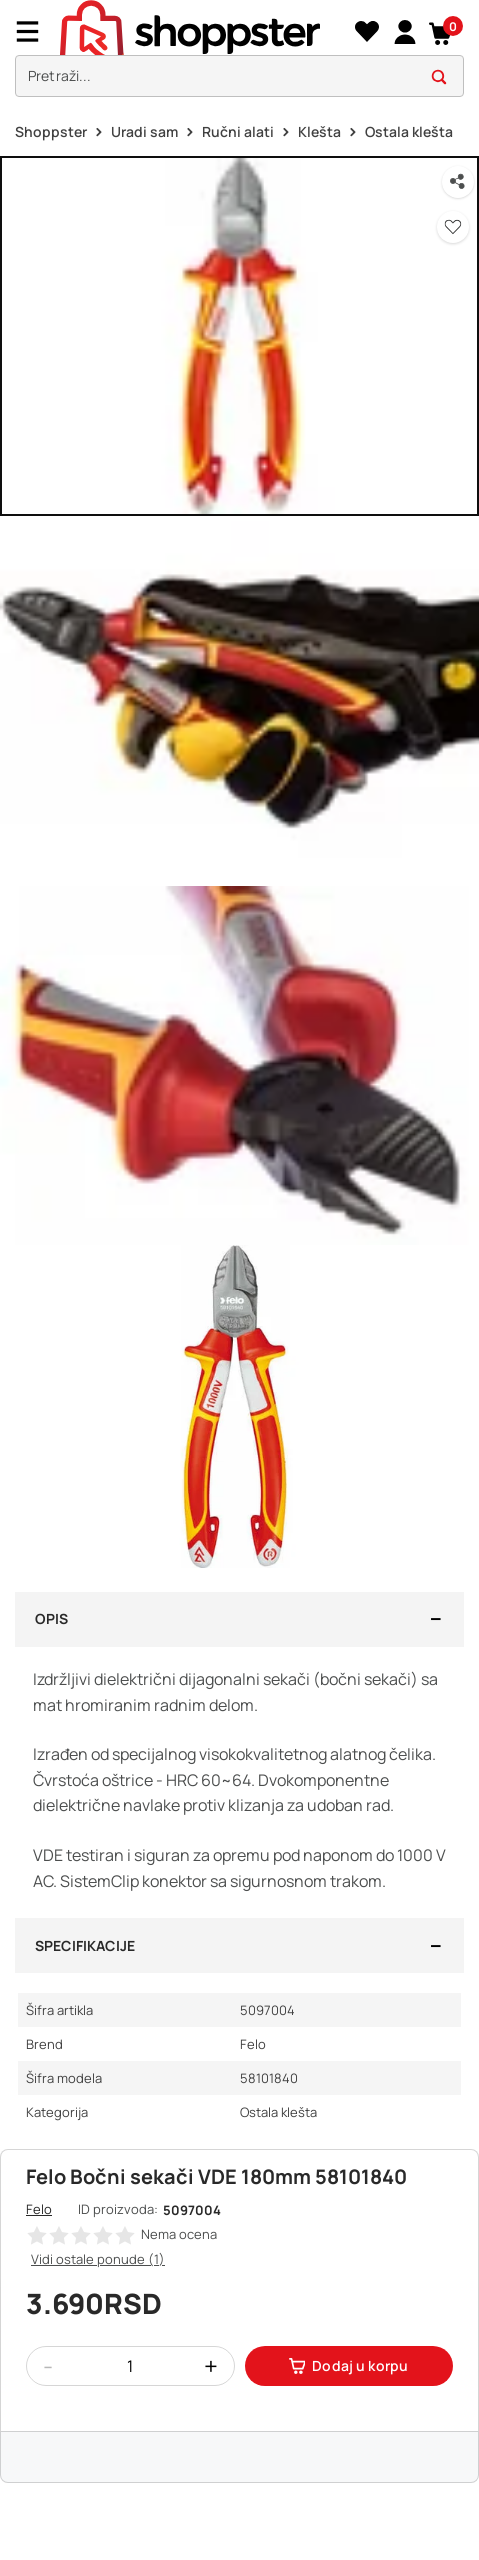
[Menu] (35, 31)
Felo (39, 2209)
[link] (404, 31)
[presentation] (239, 53)
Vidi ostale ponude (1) (98, 2259)
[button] (441, 32)
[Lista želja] (366, 32)
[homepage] (190, 29)
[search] (239, 76)
